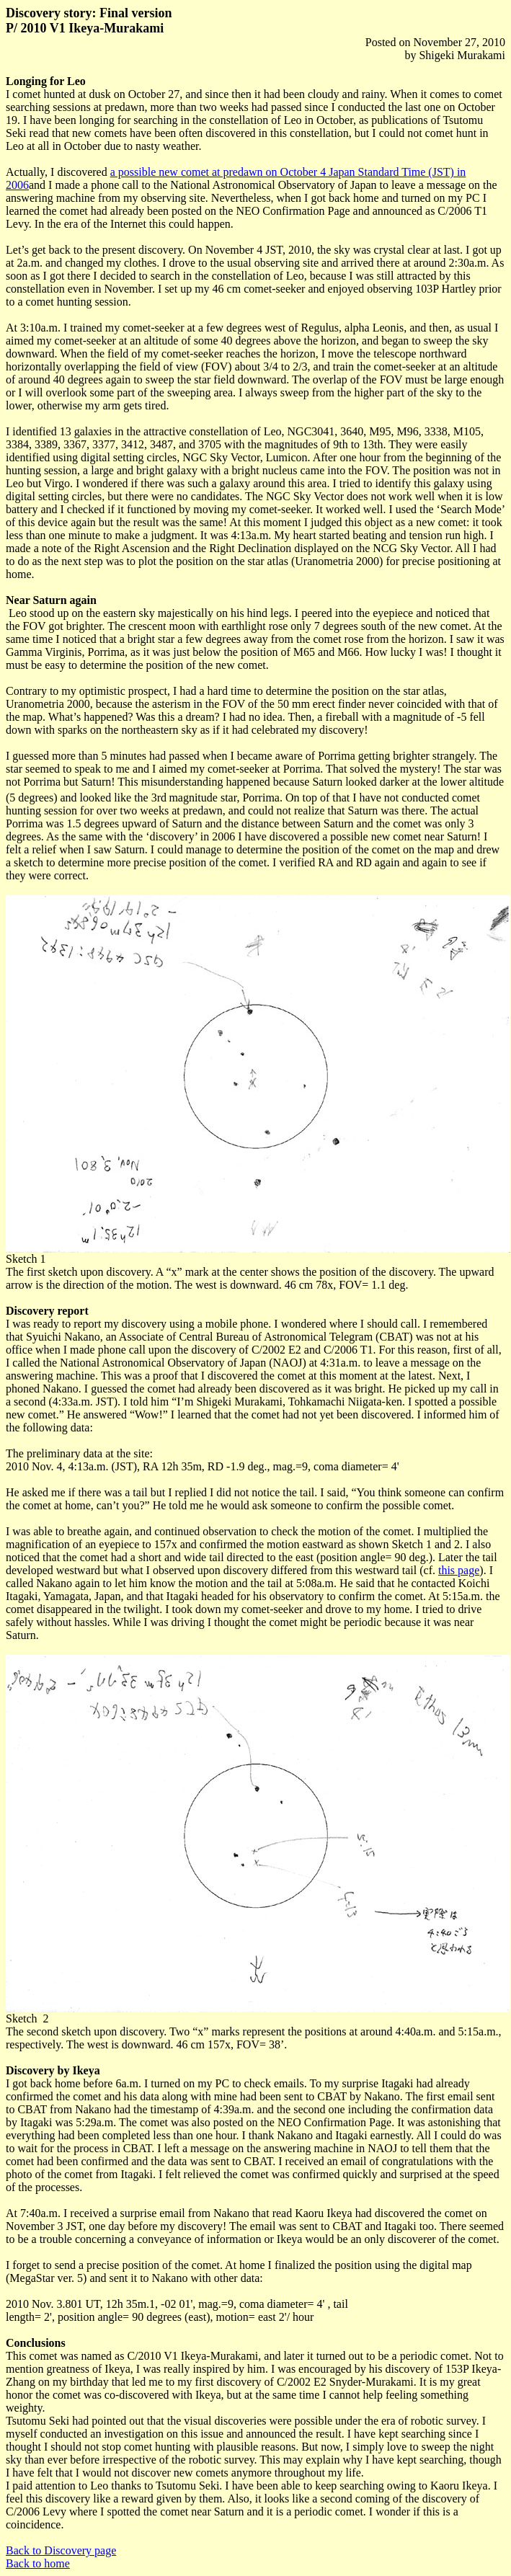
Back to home (38, 2563)
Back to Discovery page (61, 2550)
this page (458, 1570)
